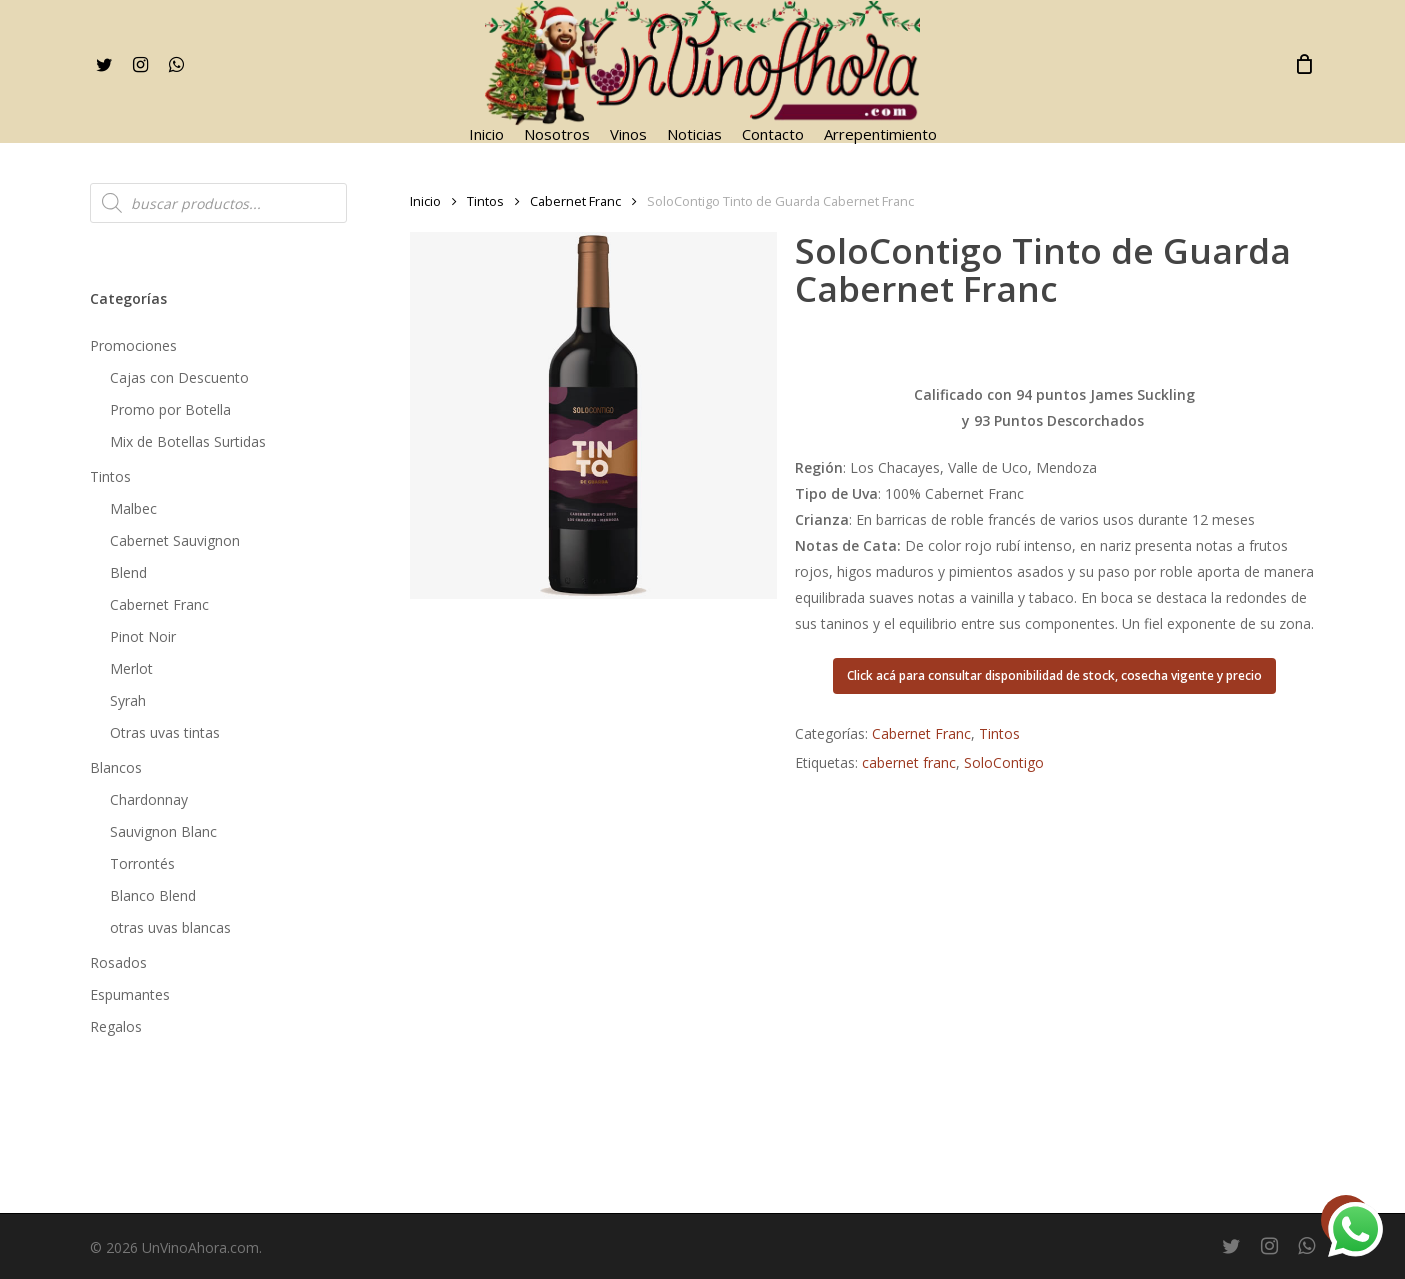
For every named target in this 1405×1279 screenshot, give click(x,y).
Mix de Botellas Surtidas (188, 441)
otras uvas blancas (170, 927)
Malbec (133, 508)
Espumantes (130, 994)
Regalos (116, 1026)
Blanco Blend (153, 895)
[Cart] (1304, 64)
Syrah (128, 700)
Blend (128, 572)
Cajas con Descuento (179, 377)
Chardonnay (149, 799)
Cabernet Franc (159, 604)
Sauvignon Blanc (163, 831)
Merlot (131, 668)
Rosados (118, 962)
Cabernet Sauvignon (175, 540)
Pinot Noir (143, 636)
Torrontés (142, 863)
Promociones (133, 345)
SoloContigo (1004, 762)
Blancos (116, 767)
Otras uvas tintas (165, 732)
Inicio (425, 201)
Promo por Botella (170, 409)
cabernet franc (909, 762)
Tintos (110, 476)
